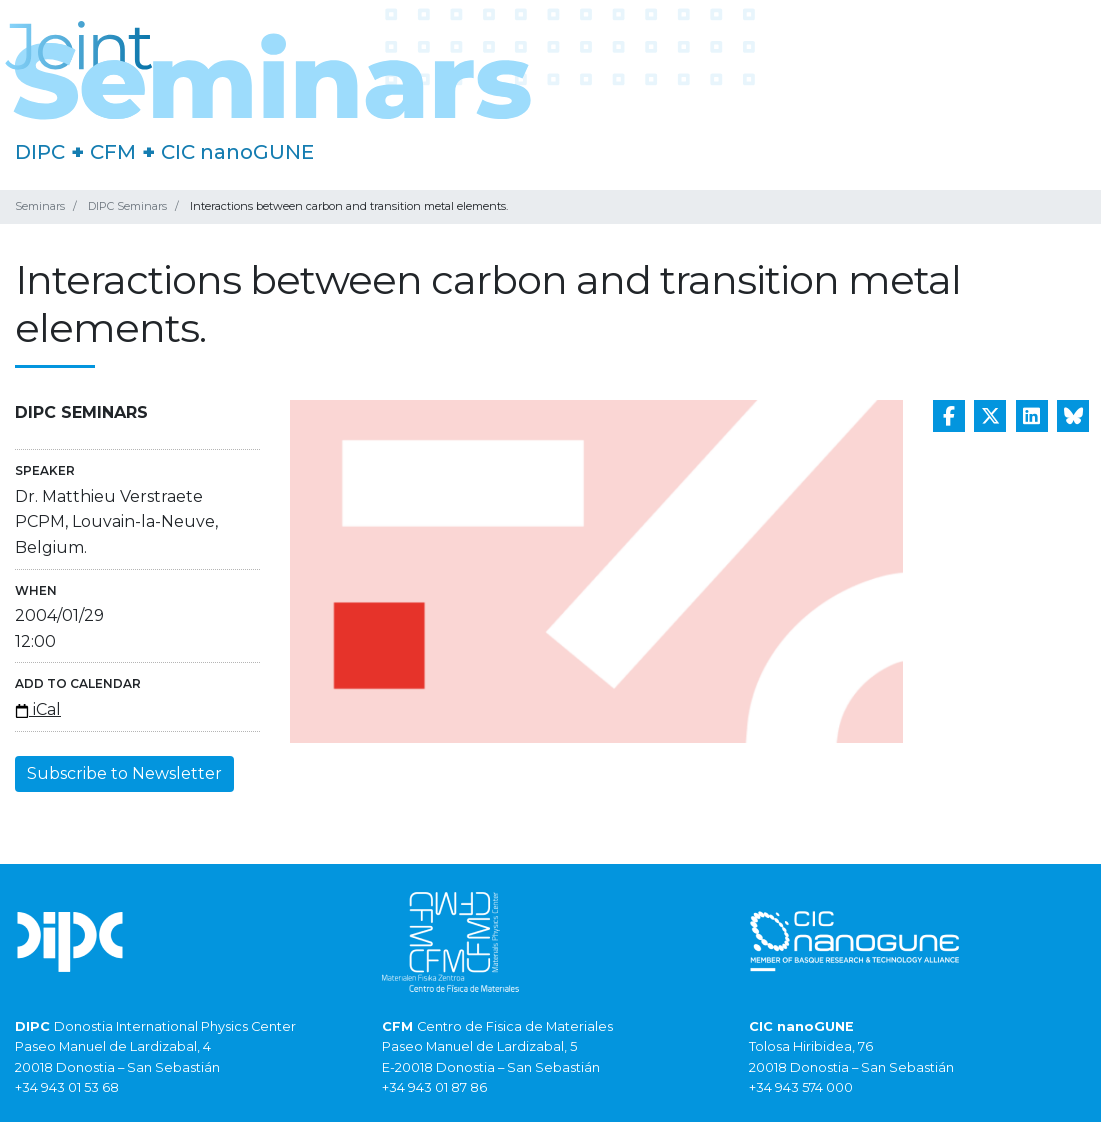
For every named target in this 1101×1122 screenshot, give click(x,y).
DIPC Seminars (127, 206)
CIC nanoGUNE (237, 152)
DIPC (40, 152)
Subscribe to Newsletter (124, 773)
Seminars (40, 206)
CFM (113, 152)
